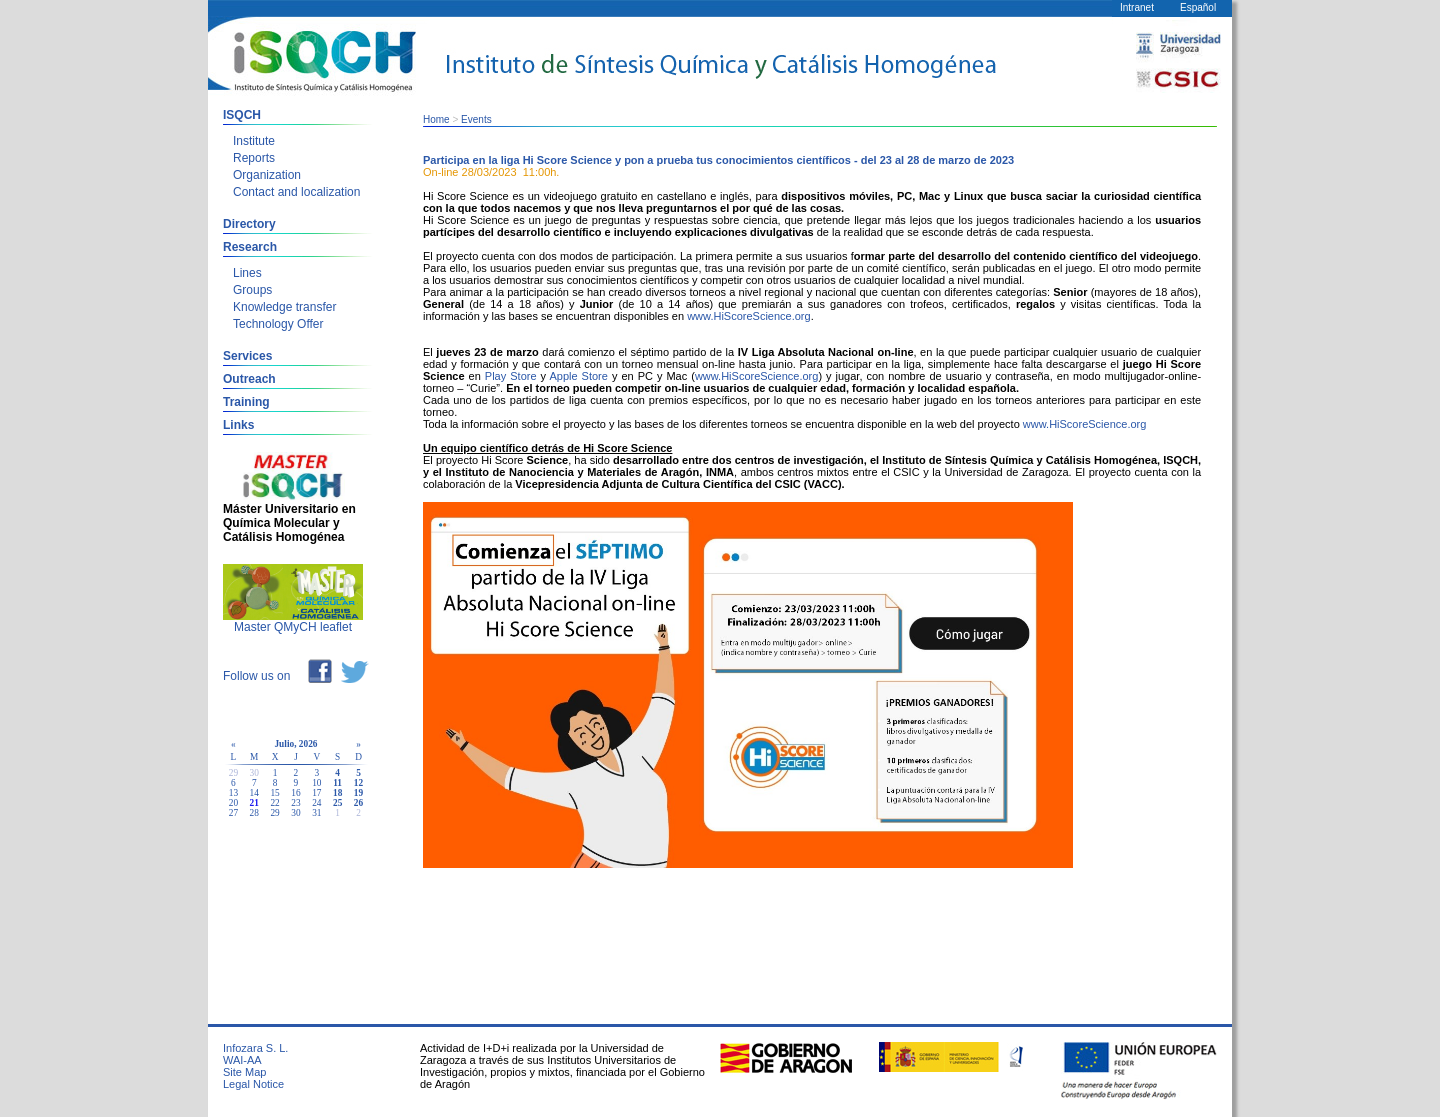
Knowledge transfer (284, 307)
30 (295, 813)
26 (358, 803)
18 (337, 793)
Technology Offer (278, 324)
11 (337, 783)
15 (274, 793)
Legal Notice (253, 1084)
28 (254, 813)
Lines (247, 273)
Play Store (511, 376)
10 (316, 783)
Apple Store (578, 376)
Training (246, 402)
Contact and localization (296, 192)
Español (1198, 7)
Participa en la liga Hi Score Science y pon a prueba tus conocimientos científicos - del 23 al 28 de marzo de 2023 (718, 160)
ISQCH (242, 115)
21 (254, 803)
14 (254, 793)
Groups (252, 290)
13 (233, 793)
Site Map (244, 1072)
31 (316, 813)
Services (247, 356)
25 (337, 803)
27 (233, 813)
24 (316, 803)
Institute (254, 141)
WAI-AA (242, 1060)
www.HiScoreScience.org (749, 316)
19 (358, 793)
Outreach (249, 379)
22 (274, 803)
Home (436, 119)
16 (295, 793)
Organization (267, 175)
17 (316, 793)
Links (238, 425)
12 (358, 783)
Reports (254, 158)
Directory (249, 224)
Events (476, 119)
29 (274, 813)
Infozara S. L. (255, 1048)
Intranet (1137, 7)
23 (295, 803)
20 (233, 803)
